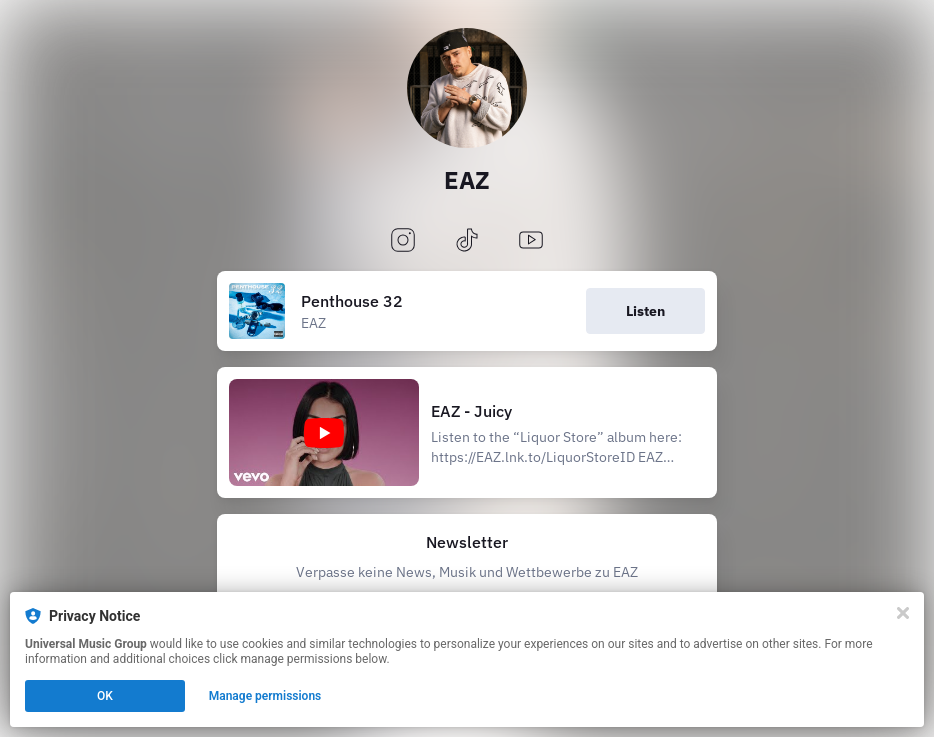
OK (105, 696)
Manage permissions (265, 696)
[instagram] (403, 241)
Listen (645, 311)
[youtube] (531, 241)
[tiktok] (467, 241)
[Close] (903, 613)
